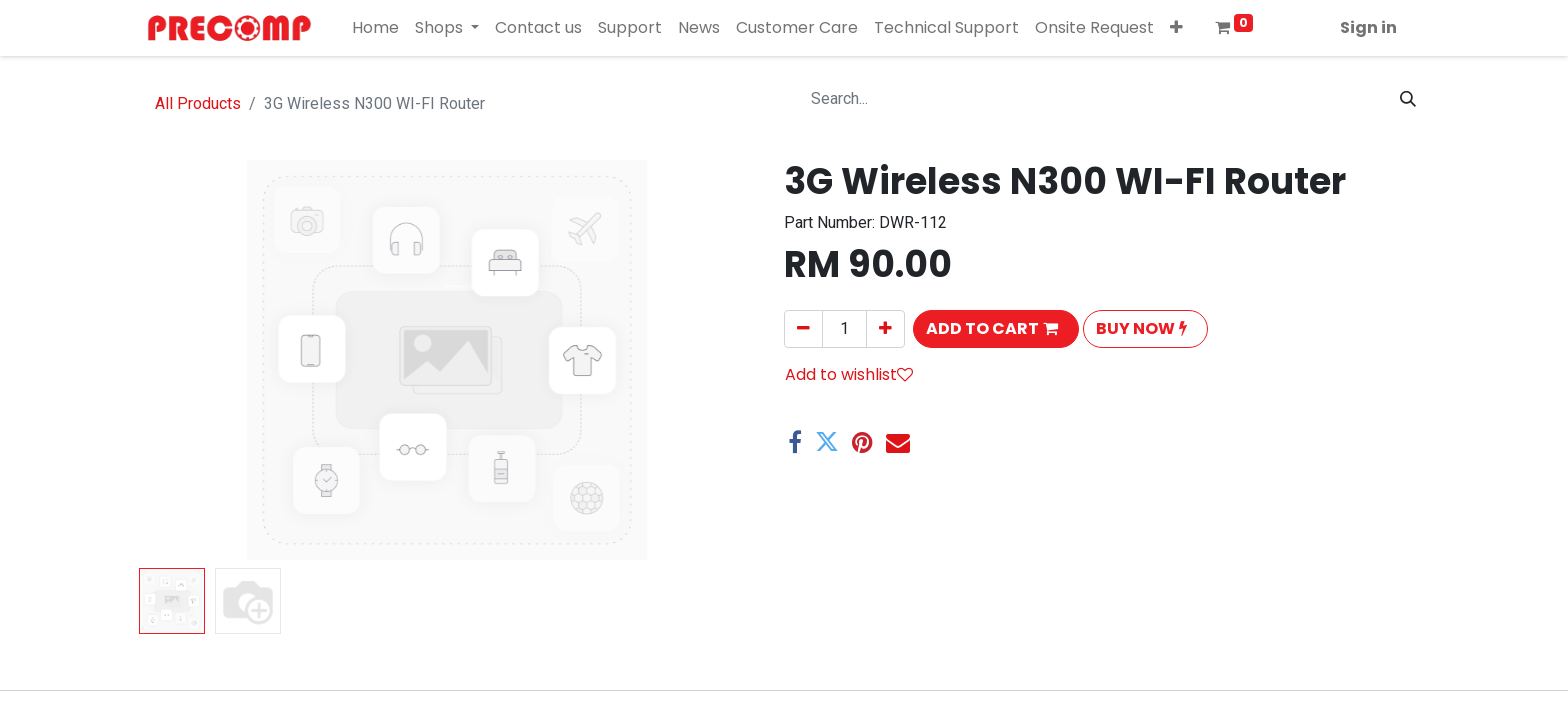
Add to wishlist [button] (849, 374)
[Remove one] (803, 329)
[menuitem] (375, 28)
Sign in (1368, 27)
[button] (1176, 28)
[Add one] (885, 329)
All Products (198, 103)
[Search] (1408, 99)
